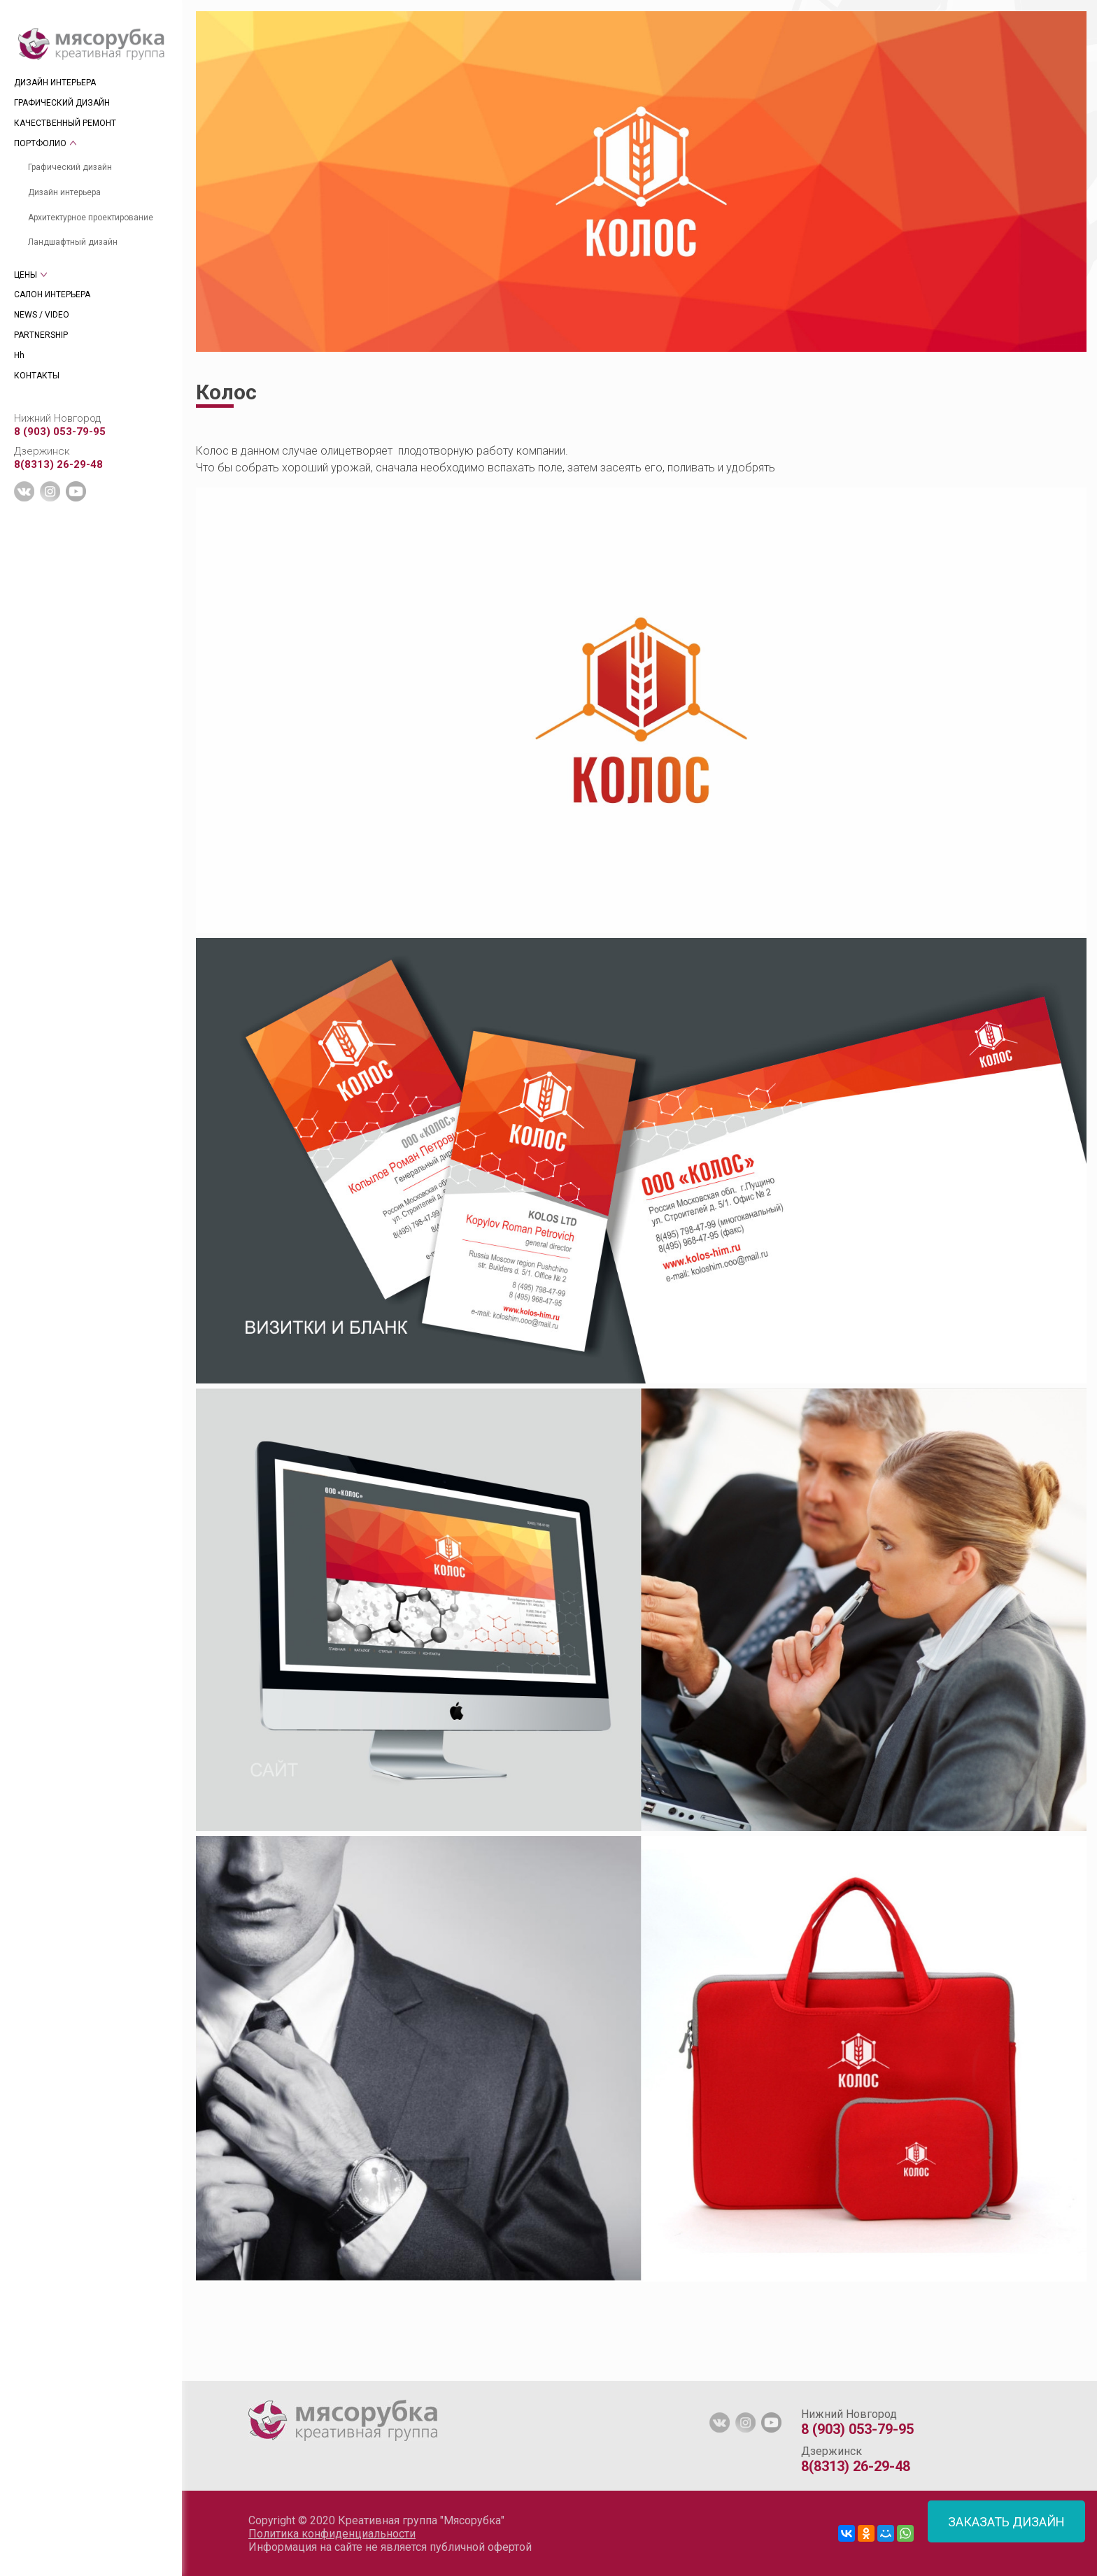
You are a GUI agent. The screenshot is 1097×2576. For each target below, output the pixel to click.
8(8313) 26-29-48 (58, 464)
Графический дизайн (70, 167)
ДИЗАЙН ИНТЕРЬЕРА (55, 82)
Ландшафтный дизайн (73, 242)
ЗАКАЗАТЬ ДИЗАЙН (1006, 2521)
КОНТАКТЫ (36, 375)
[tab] (196, 2374)
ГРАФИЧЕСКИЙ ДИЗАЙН (62, 103)
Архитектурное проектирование (90, 217)
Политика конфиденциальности (332, 2533)
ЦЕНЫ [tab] (25, 275)
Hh (19, 355)
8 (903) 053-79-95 (60, 431)
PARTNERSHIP (41, 335)
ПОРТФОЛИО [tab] (40, 143)
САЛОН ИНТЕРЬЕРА (52, 294)
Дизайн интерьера (64, 192)
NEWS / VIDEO (41, 315)
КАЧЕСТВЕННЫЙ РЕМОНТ (65, 123)
